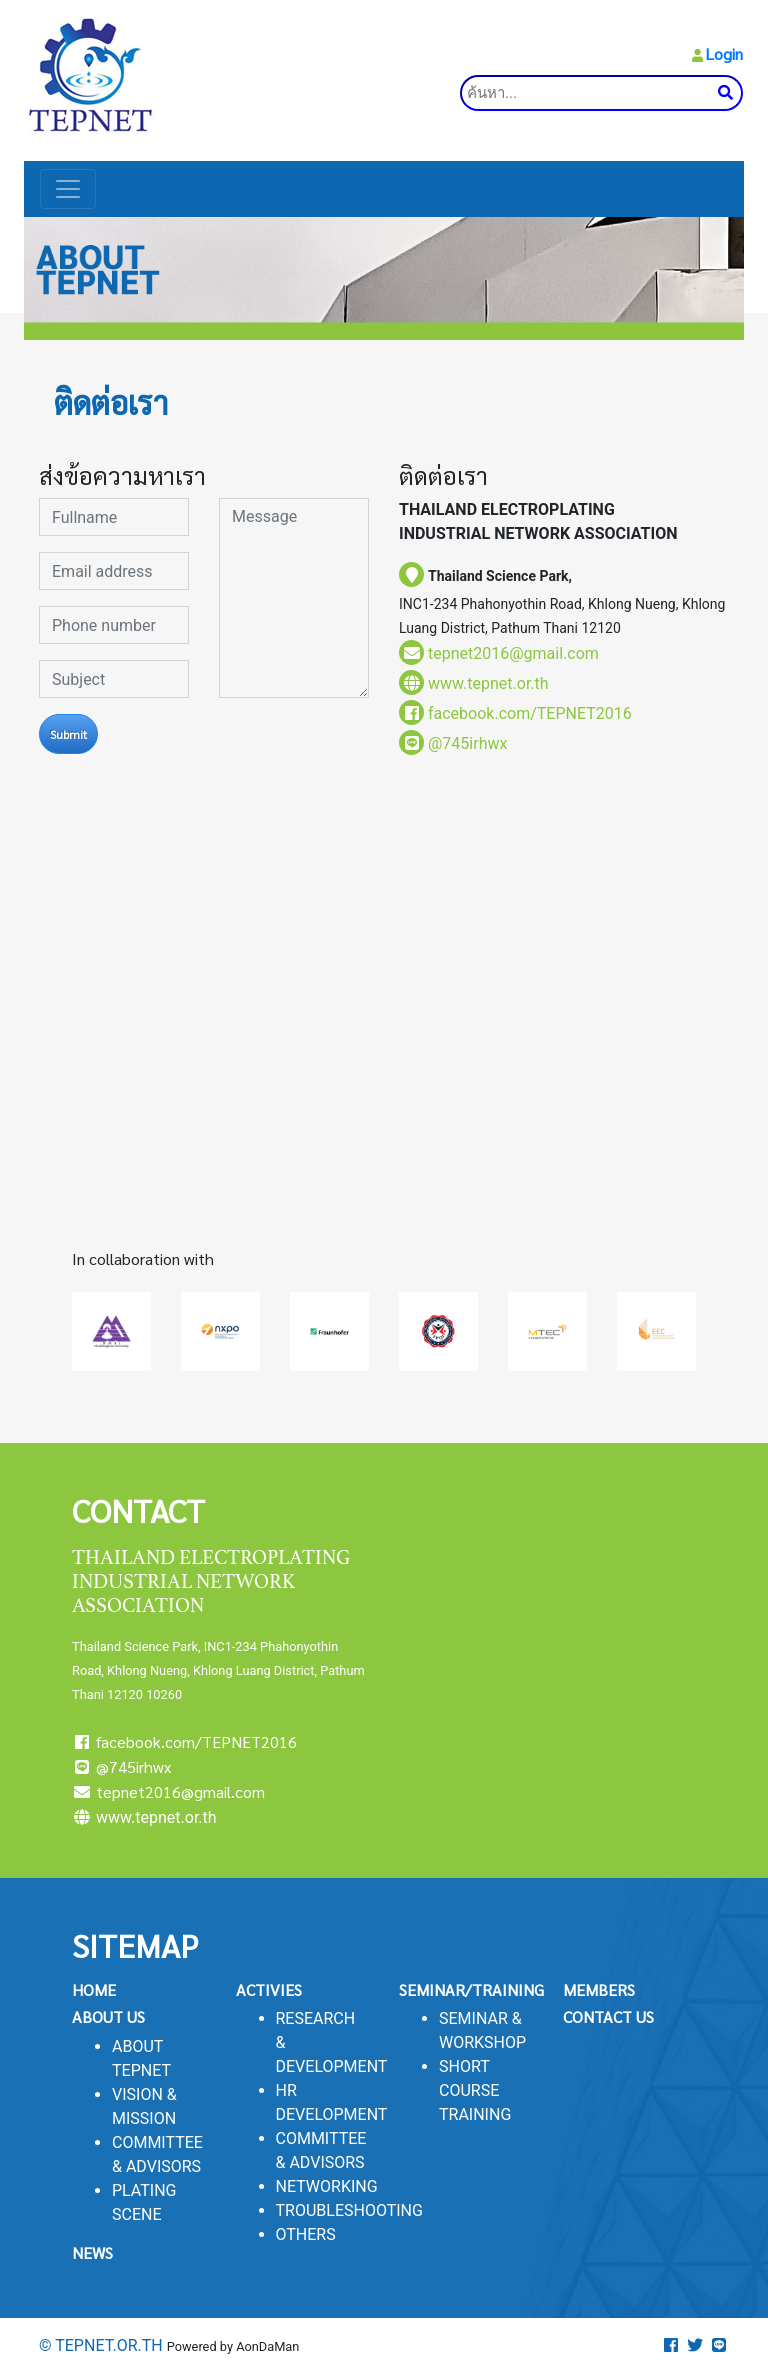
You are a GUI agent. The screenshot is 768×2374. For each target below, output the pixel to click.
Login (724, 53)
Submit (68, 734)
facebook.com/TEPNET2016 (184, 1741)
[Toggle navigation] (68, 189)
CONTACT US (608, 2016)
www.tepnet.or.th (488, 683)
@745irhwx (467, 743)
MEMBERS (599, 1989)
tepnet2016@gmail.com (513, 653)
